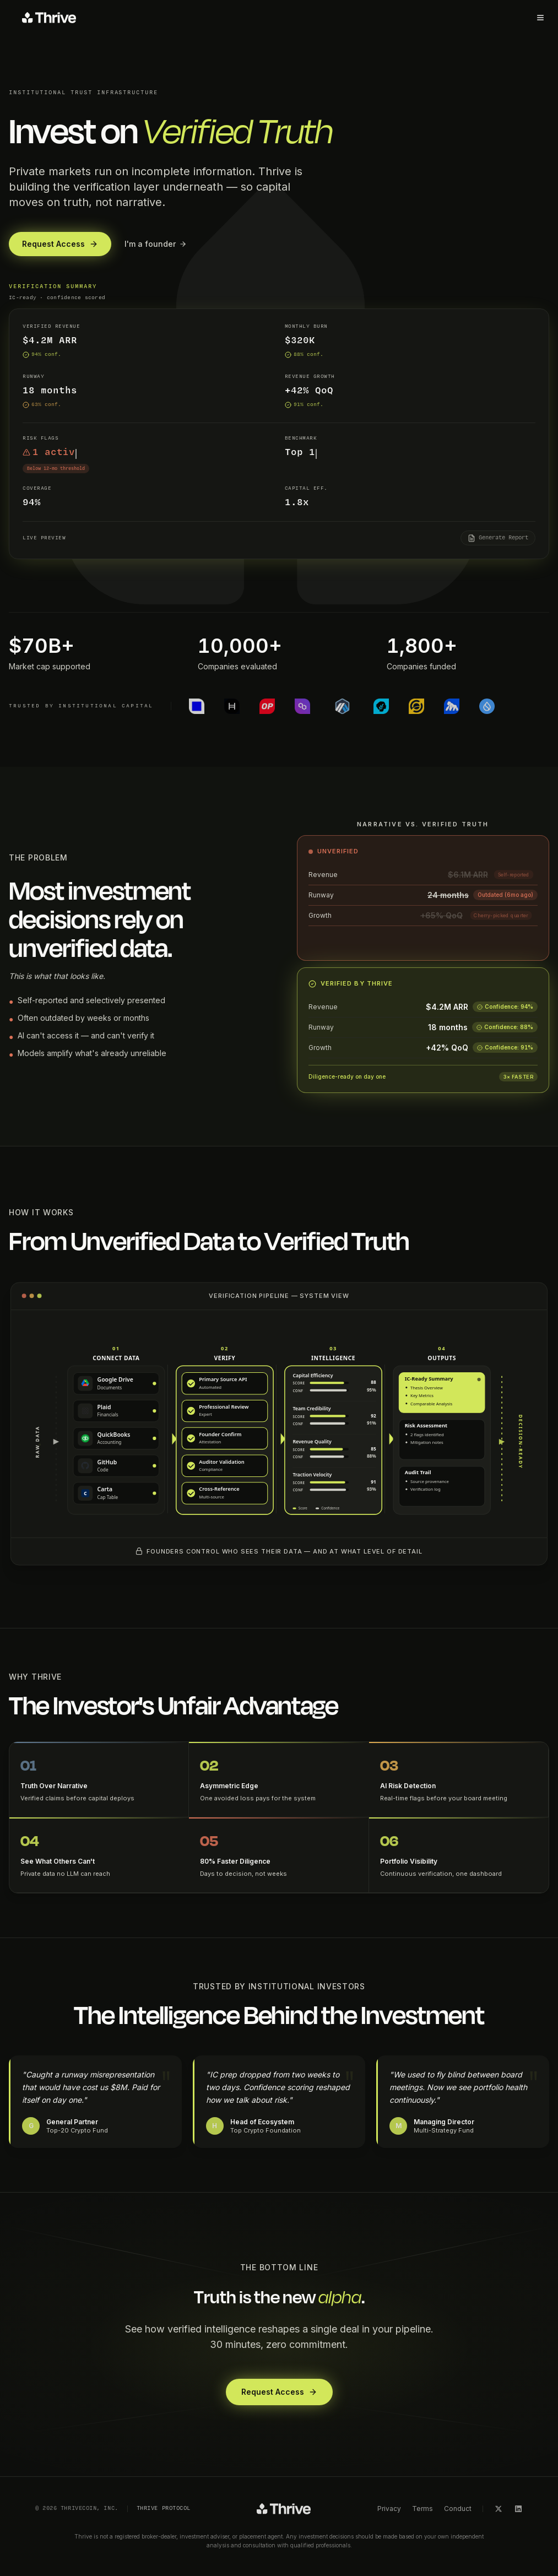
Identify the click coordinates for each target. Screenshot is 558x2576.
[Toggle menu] (540, 18)
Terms (422, 2508)
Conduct (458, 2508)
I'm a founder (155, 243)
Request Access (60, 243)
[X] (498, 2508)
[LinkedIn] (518, 2508)
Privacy (389, 2508)
